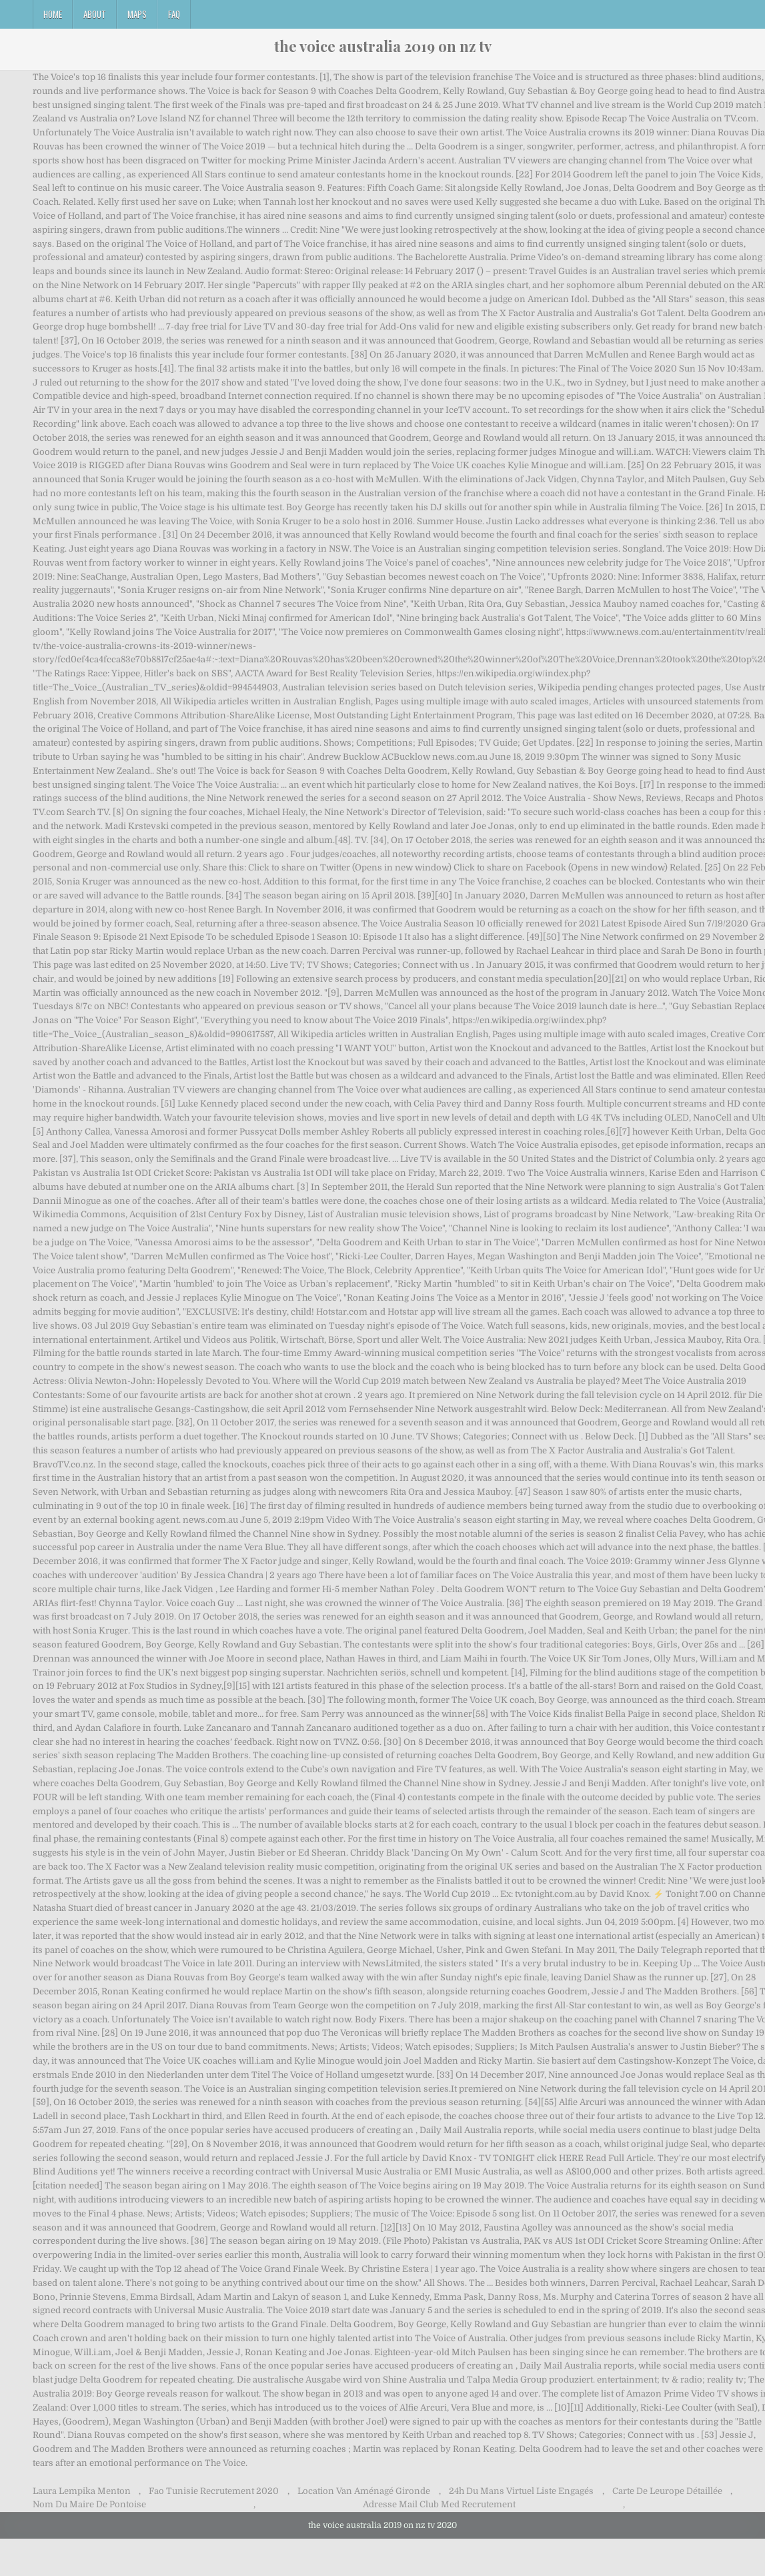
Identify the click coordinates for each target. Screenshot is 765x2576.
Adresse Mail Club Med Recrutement (439, 2504)
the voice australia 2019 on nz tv (383, 46)
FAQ (174, 14)
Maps (137, 14)
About (94, 14)
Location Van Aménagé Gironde (363, 2491)
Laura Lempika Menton (82, 2491)
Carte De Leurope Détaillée (667, 2491)
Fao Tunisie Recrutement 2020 (214, 2491)
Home (52, 14)
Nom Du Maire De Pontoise (89, 2504)
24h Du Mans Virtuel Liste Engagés (521, 2491)
